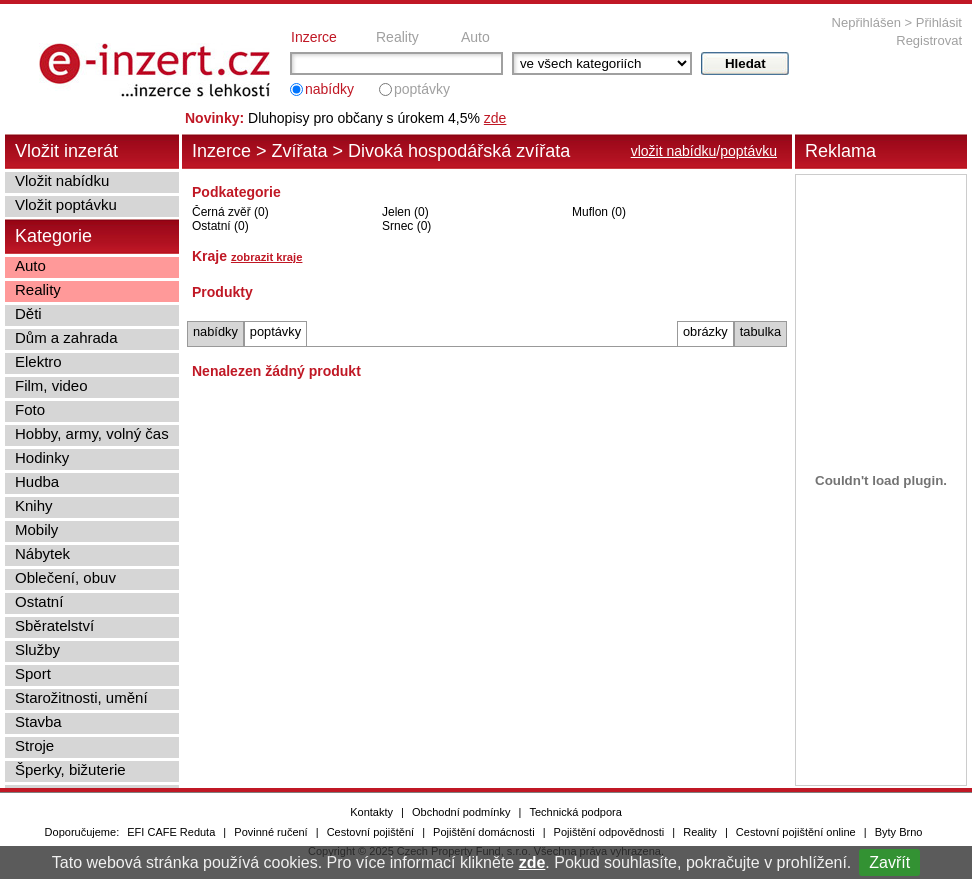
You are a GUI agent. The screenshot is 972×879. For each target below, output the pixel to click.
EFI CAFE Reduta (171, 832)
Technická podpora (575, 812)
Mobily (36, 529)
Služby (37, 649)
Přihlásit (939, 22)
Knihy (34, 505)
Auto (475, 37)
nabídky (329, 89)
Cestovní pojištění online (796, 832)
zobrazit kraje (267, 257)
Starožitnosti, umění (81, 697)
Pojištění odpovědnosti (609, 832)
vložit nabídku (674, 151)
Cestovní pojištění (370, 832)
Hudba (37, 481)
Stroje (34, 745)
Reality (397, 37)
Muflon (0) (599, 212)
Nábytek (42, 553)
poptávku (748, 151)
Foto (30, 409)
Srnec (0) (406, 226)
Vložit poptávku (66, 204)
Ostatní (39, 601)
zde (532, 862)
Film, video (51, 385)
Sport (33, 673)
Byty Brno (899, 832)
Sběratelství (54, 625)
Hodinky (42, 457)
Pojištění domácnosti (484, 832)
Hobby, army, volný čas (92, 433)
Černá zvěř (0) (230, 212)
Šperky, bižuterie (70, 769)
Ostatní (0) (220, 226)
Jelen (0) (405, 212)
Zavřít (889, 862)
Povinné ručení (270, 832)
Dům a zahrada (66, 337)
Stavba (38, 721)
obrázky (705, 331)
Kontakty (371, 812)
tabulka (760, 331)
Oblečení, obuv (65, 577)
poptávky (422, 89)
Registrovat (929, 40)
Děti (28, 313)
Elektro (38, 361)
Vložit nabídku (62, 180)
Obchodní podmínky (461, 812)
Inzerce (314, 37)
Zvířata (300, 151)
